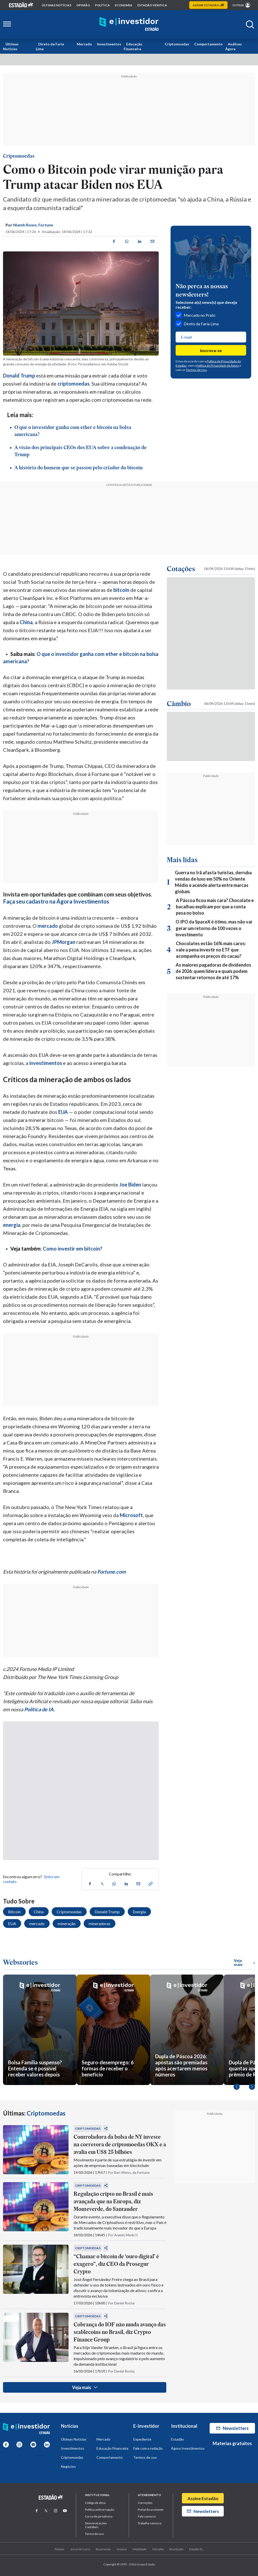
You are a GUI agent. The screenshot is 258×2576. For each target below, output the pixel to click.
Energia (139, 1911)
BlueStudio (176, 2549)
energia (11, 1225)
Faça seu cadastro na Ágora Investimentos (56, 901)
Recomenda (103, 2549)
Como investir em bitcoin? (72, 1248)
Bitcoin (14, 1911)
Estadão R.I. (196, 2549)
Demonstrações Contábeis (96, 2525)
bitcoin (121, 590)
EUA (63, 1112)
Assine (208, 5)
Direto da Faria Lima (50, 46)
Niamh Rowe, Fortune (33, 224)
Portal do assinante (151, 2509)
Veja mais (85, 2387)
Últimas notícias (56, 5)
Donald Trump (107, 1911)
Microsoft (131, 1515)
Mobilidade (140, 2549)
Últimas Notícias (11, 46)
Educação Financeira (133, 46)
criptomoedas (73, 384)
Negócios (68, 2466)
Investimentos (109, 44)
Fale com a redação (148, 2448)
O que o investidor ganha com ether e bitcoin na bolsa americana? (72, 431)
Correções (145, 2502)
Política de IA (38, 1709)
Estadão (177, 2439)
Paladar (59, 2549)
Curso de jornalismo (98, 2516)
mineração (67, 1923)
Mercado (84, 44)
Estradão (158, 2549)
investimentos (45, 1063)
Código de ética (95, 2502)
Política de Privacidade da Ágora (217, 365)
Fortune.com (111, 1571)
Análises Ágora (233, 46)
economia (123, 5)
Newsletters (232, 2428)
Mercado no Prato (195, 315)
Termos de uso (145, 2457)
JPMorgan (63, 942)
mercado (48, 925)
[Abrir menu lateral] (7, 24)
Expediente (142, 2439)
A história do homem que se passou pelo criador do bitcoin (78, 467)
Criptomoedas (177, 44)
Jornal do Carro (80, 2549)
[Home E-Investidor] (129, 24)
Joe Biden (130, 1184)
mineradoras (99, 1923)
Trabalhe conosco (150, 2523)
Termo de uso (94, 2533)
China (26, 622)
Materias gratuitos (232, 2443)
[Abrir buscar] (250, 24)
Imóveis (122, 2549)
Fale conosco (147, 2516)
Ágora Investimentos (188, 2448)
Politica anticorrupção (99, 2509)
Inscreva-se (211, 350)
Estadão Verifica (152, 5)
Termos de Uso (196, 370)
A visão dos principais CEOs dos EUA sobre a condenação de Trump (80, 451)
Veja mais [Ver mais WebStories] (244, 1962)
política (102, 5)
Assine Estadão (203, 2498)
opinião (83, 5)
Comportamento (208, 44)
